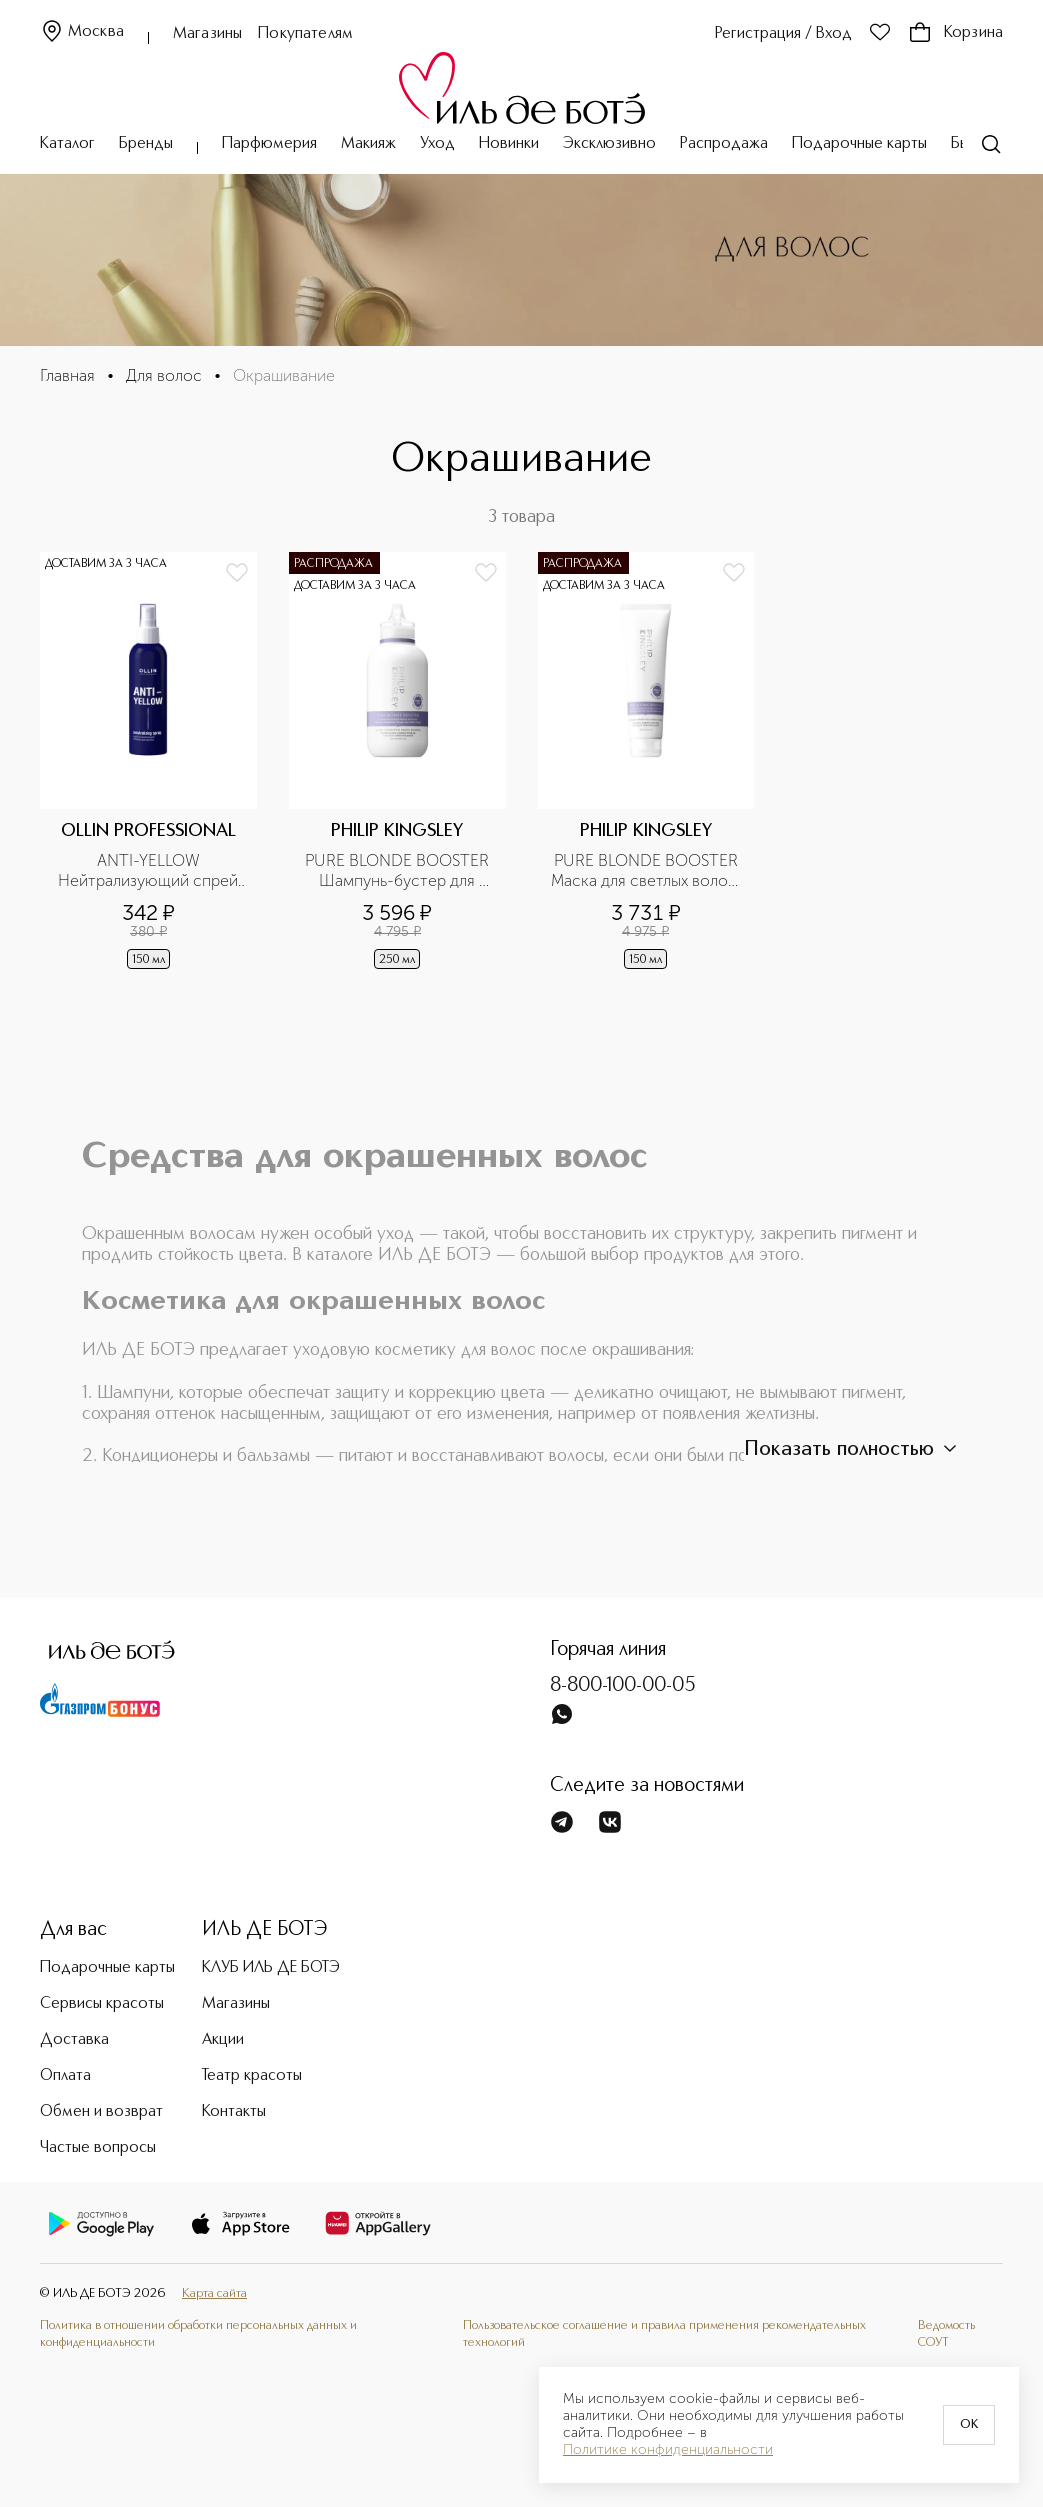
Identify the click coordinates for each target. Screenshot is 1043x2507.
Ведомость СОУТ (946, 2333)
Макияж (368, 144)
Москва (82, 32)
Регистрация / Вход (783, 34)
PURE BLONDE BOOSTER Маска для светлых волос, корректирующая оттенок (646, 871)
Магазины (207, 34)
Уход (437, 144)
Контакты (234, 2112)
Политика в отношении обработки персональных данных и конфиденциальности (198, 2333)
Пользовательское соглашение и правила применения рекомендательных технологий (664, 2333)
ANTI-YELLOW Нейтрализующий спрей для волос (150, 871)
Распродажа (724, 144)
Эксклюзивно (609, 144)
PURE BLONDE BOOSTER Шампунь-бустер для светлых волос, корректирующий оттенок (399, 871)
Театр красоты (252, 2076)
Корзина (955, 33)
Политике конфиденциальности (668, 2450)
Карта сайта (214, 2293)
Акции (223, 2040)
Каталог (67, 144)
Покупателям (305, 34)
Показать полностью (853, 1449)
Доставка (74, 2040)
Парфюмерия (269, 144)
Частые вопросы (98, 2148)
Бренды (146, 144)
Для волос (164, 375)
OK (969, 2425)
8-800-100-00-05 (623, 1686)
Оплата (65, 2076)
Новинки (509, 144)
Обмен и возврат (101, 2112)
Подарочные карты (859, 144)
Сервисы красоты (102, 2004)
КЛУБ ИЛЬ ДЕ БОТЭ (271, 1968)
